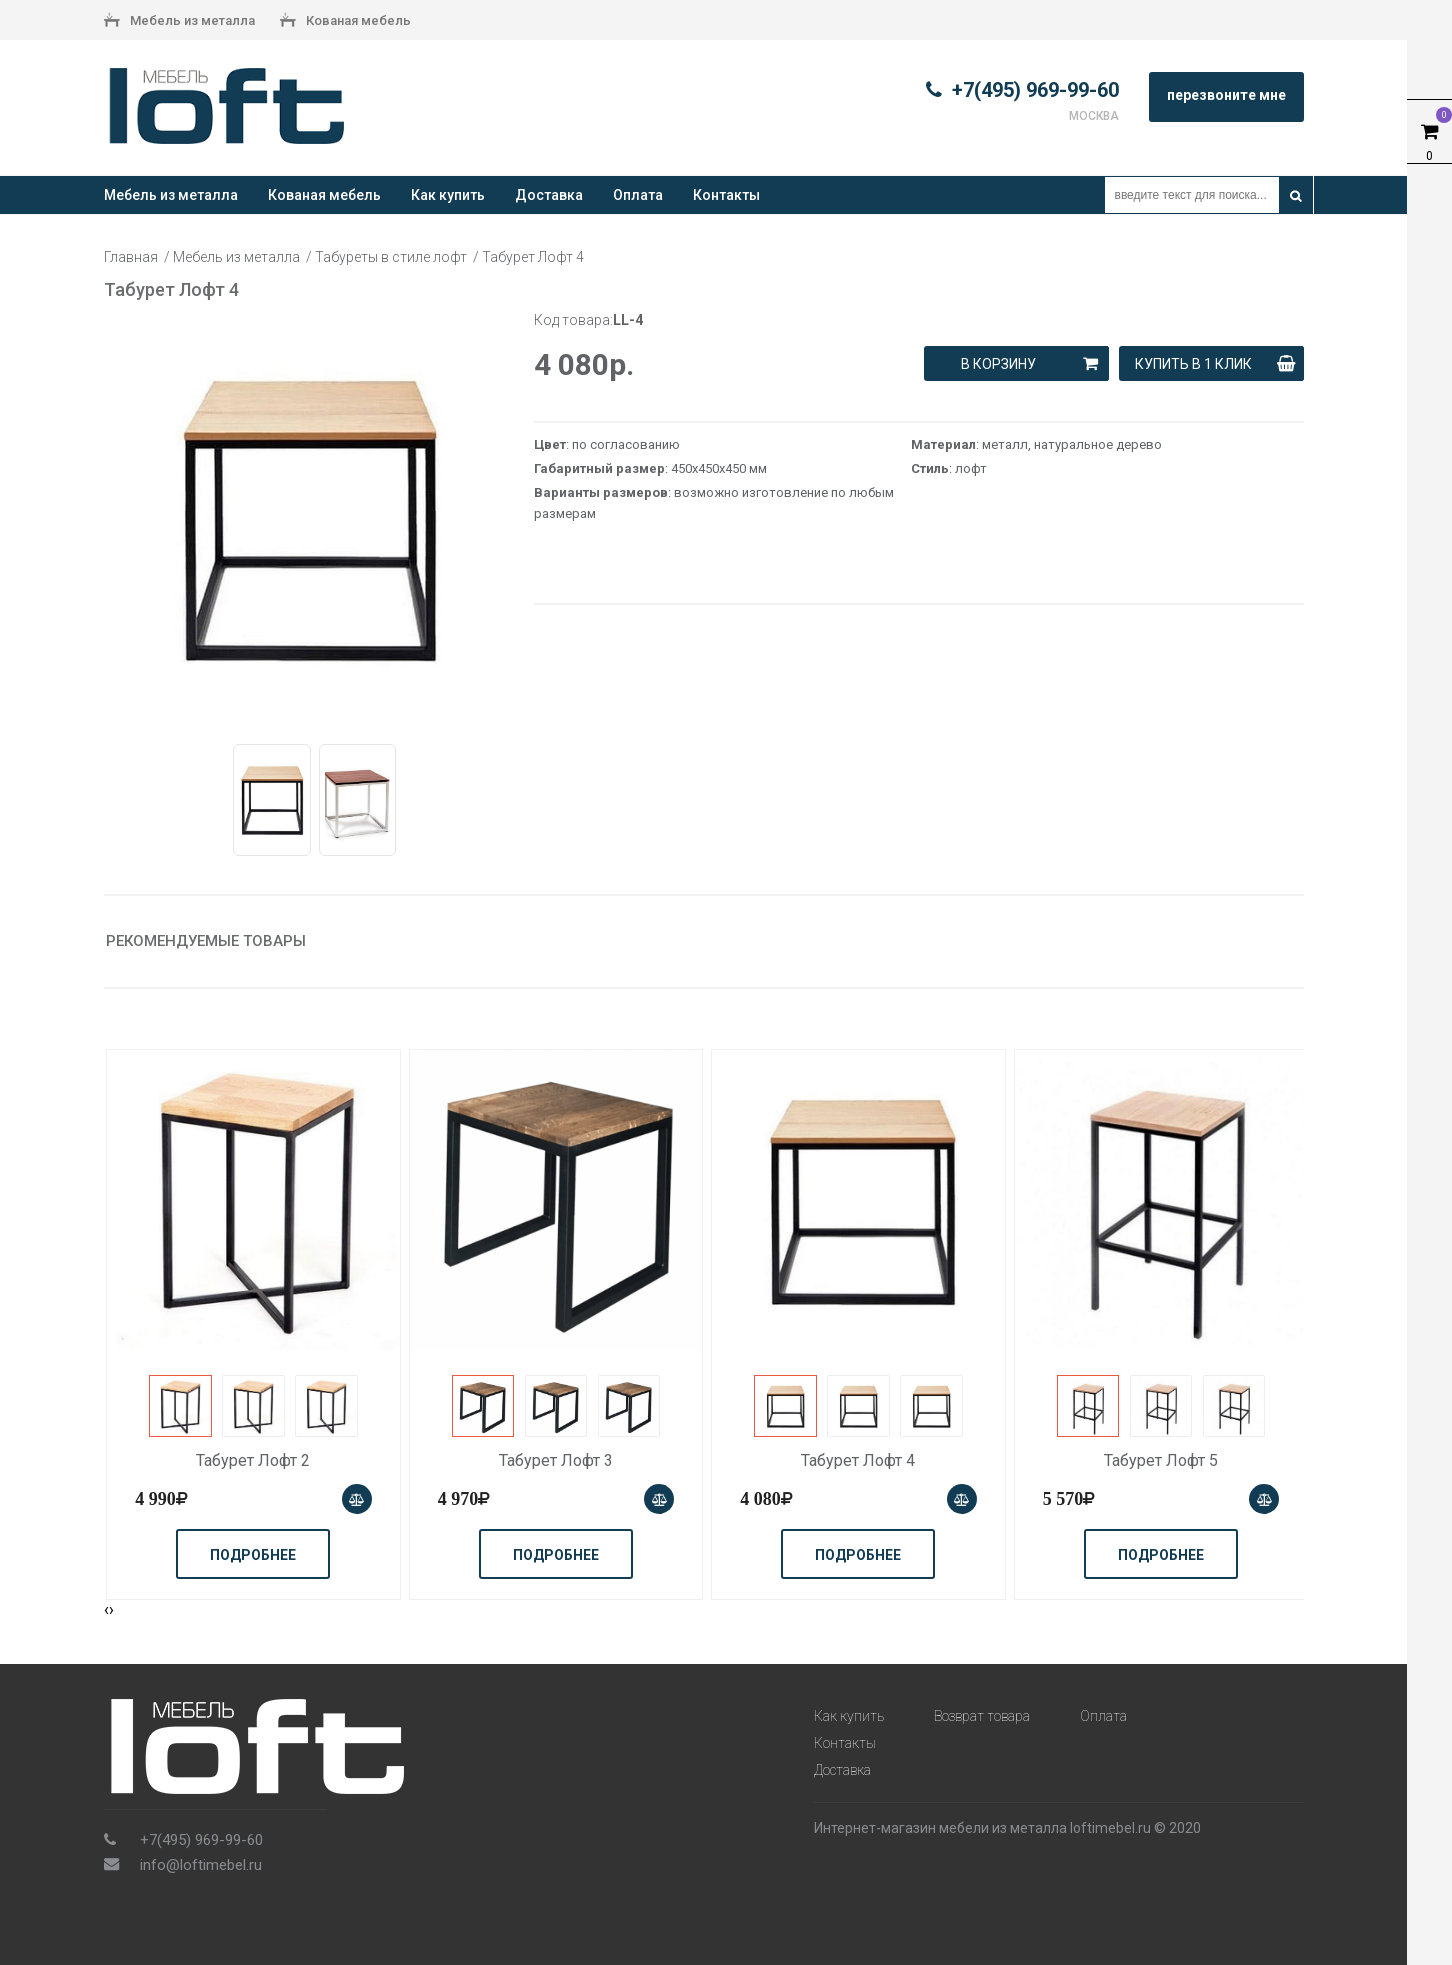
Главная (131, 257)
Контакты (726, 195)
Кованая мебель (345, 22)
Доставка (549, 195)
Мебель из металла (179, 22)
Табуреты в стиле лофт (391, 257)
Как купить (448, 195)
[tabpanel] (309, 519)
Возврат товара (982, 1716)
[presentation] (106, 1610)
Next (520, 519)
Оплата (638, 195)
